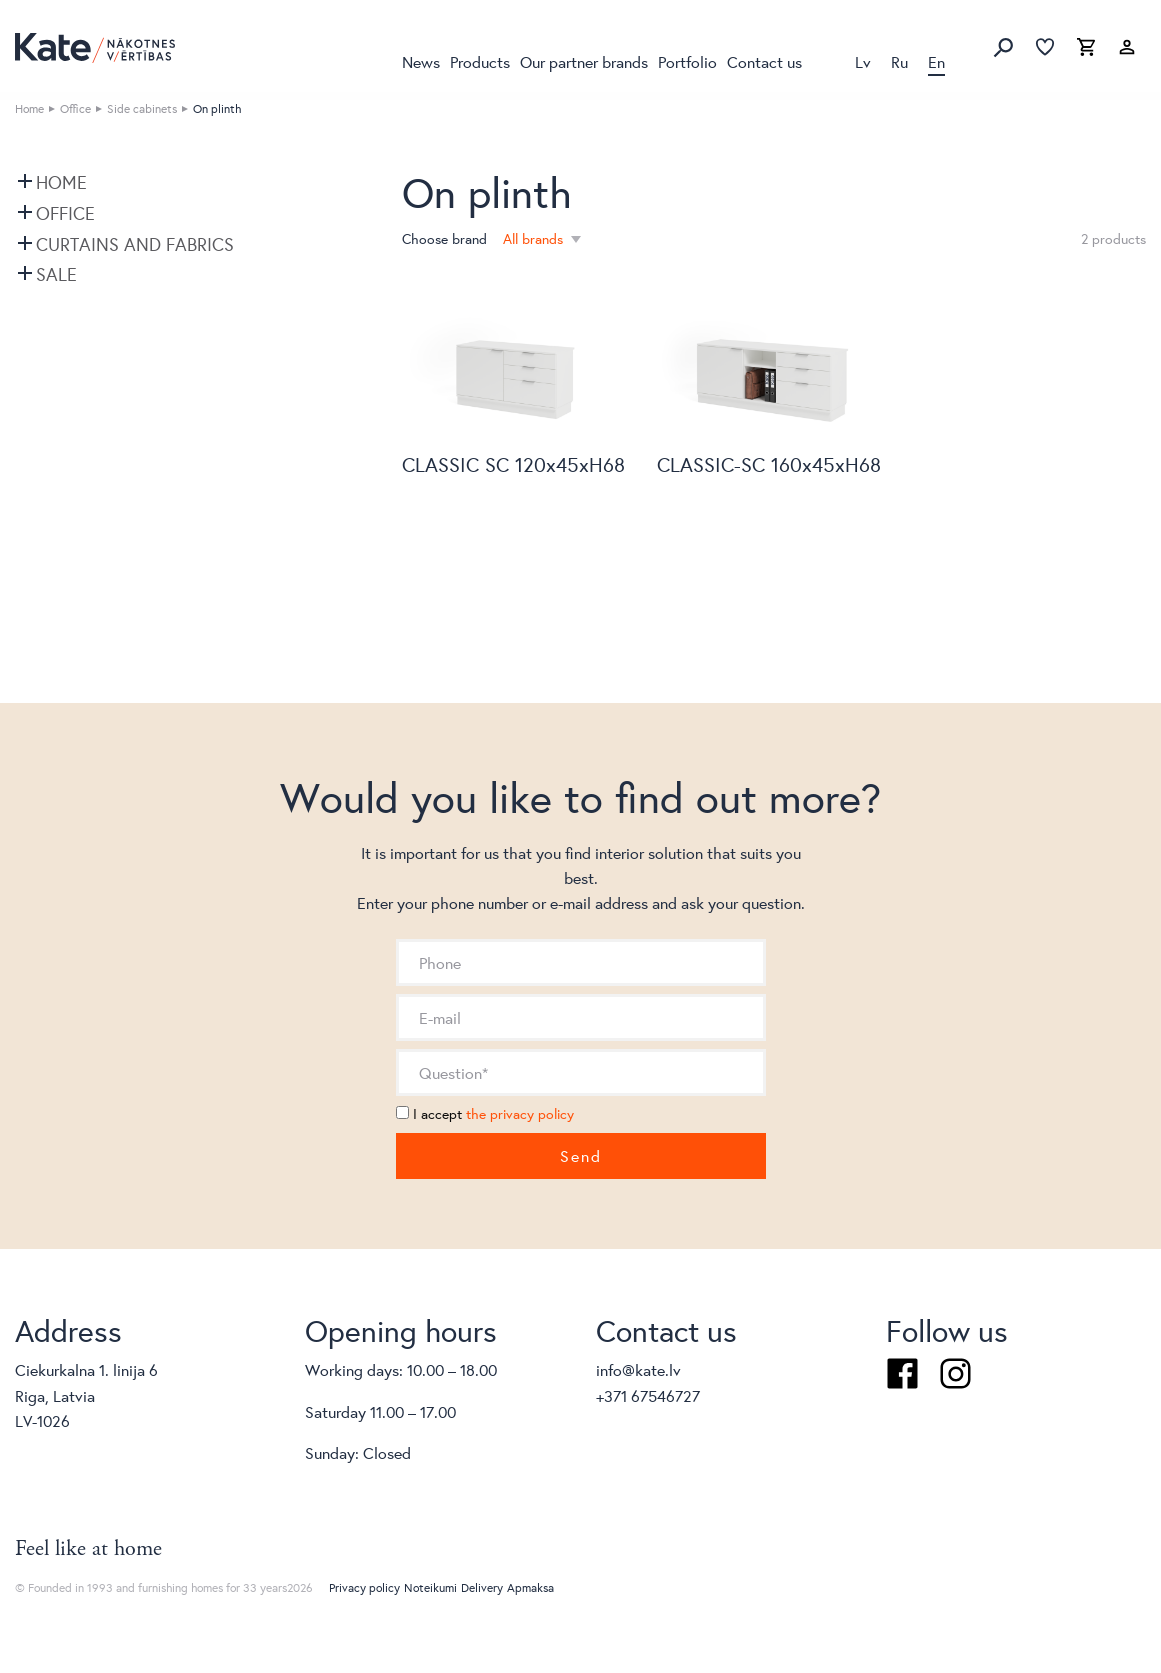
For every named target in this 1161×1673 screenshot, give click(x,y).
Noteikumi (430, 1587)
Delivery (482, 1587)
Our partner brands (584, 61)
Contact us (764, 61)
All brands (535, 239)
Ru (899, 61)
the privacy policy (520, 1114)
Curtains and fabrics (135, 244)
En (936, 61)
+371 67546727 (648, 1395)
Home (29, 108)
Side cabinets (142, 108)
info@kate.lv (638, 1369)
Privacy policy (364, 1587)
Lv (863, 61)
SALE (56, 274)
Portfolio (687, 61)
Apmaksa (530, 1587)
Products (480, 61)
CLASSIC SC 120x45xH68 (513, 464)
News (421, 61)
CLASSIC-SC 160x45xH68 (769, 464)
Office (75, 108)
